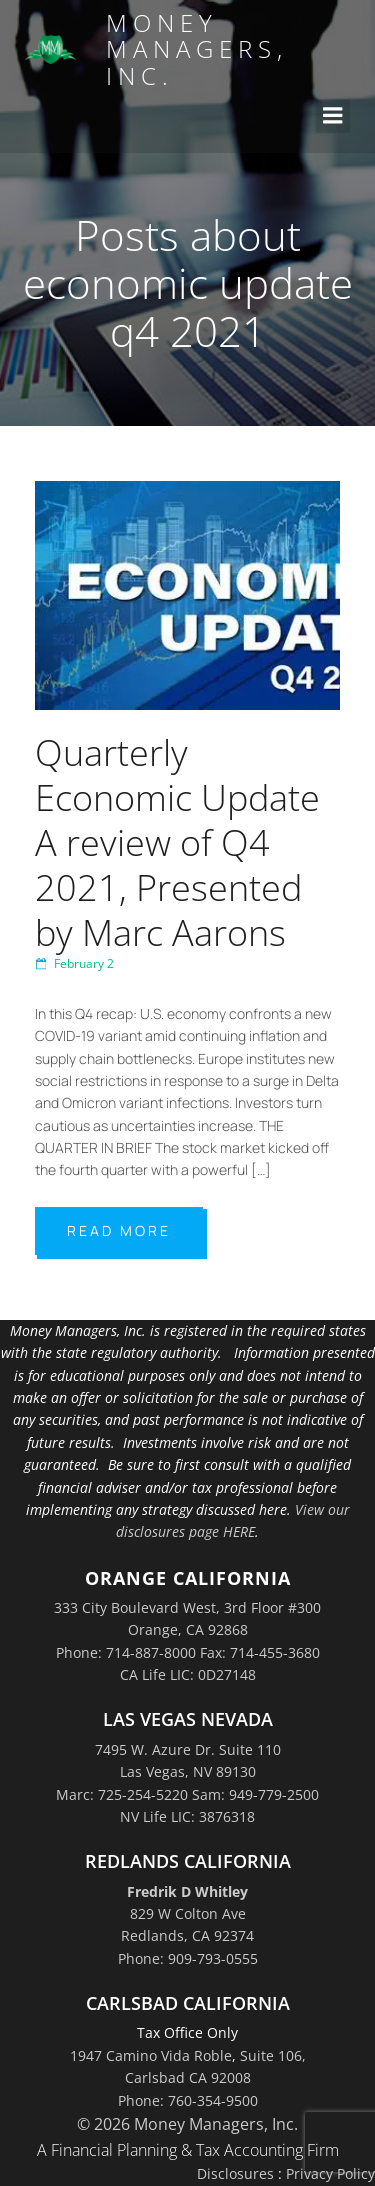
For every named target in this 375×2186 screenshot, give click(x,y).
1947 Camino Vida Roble (151, 2055)
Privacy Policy (330, 2173)
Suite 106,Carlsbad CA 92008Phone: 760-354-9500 (212, 2078)
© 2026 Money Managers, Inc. (187, 2124)
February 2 (74, 963)
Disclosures (235, 2173)
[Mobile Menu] (333, 116)
